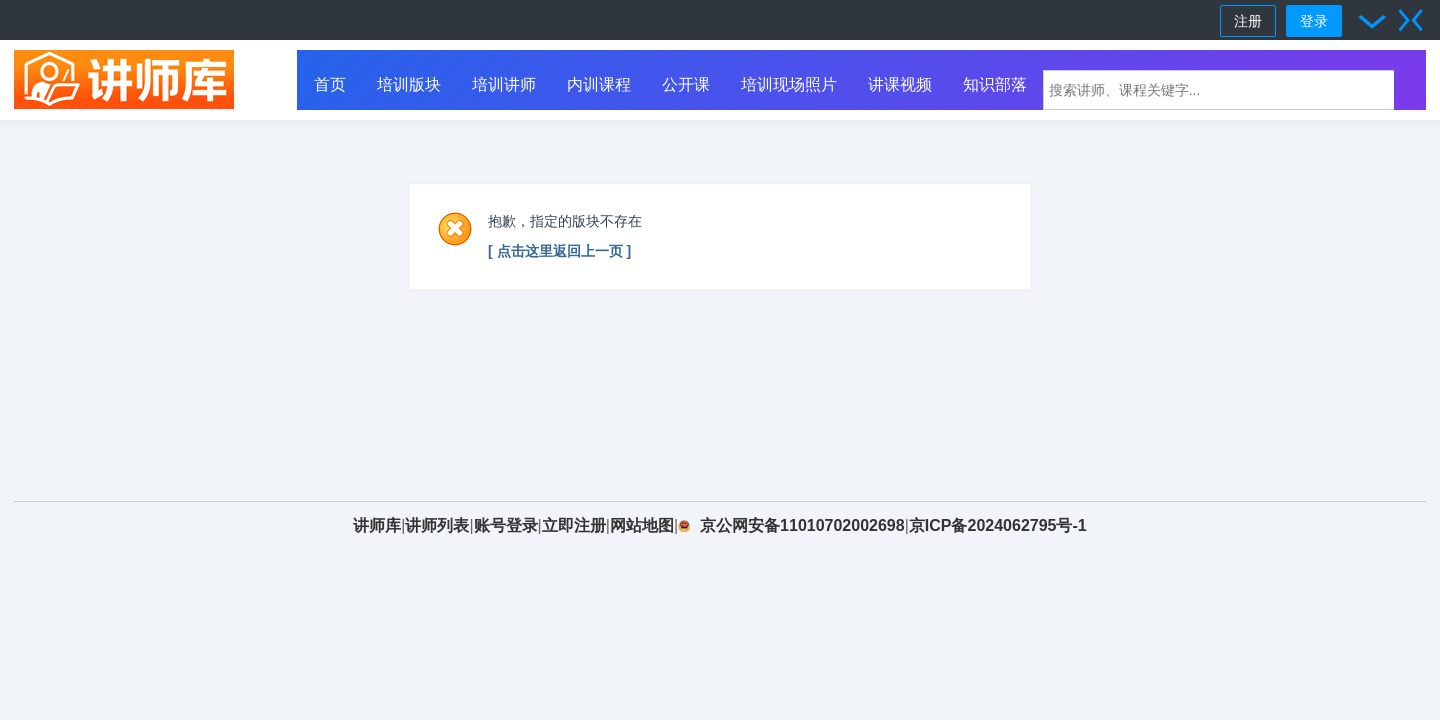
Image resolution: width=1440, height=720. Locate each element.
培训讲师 (504, 84)
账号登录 (506, 525)
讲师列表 (437, 525)
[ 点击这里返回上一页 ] (559, 251)
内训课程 (599, 84)
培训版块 (409, 84)
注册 (1248, 21)
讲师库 (377, 525)
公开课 (686, 84)
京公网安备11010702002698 (802, 525)
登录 (1314, 21)
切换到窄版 (1411, 20)
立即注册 (574, 525)
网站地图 (642, 525)
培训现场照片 (789, 84)
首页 (330, 84)
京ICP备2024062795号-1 (998, 525)
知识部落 (995, 84)
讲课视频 (900, 84)
